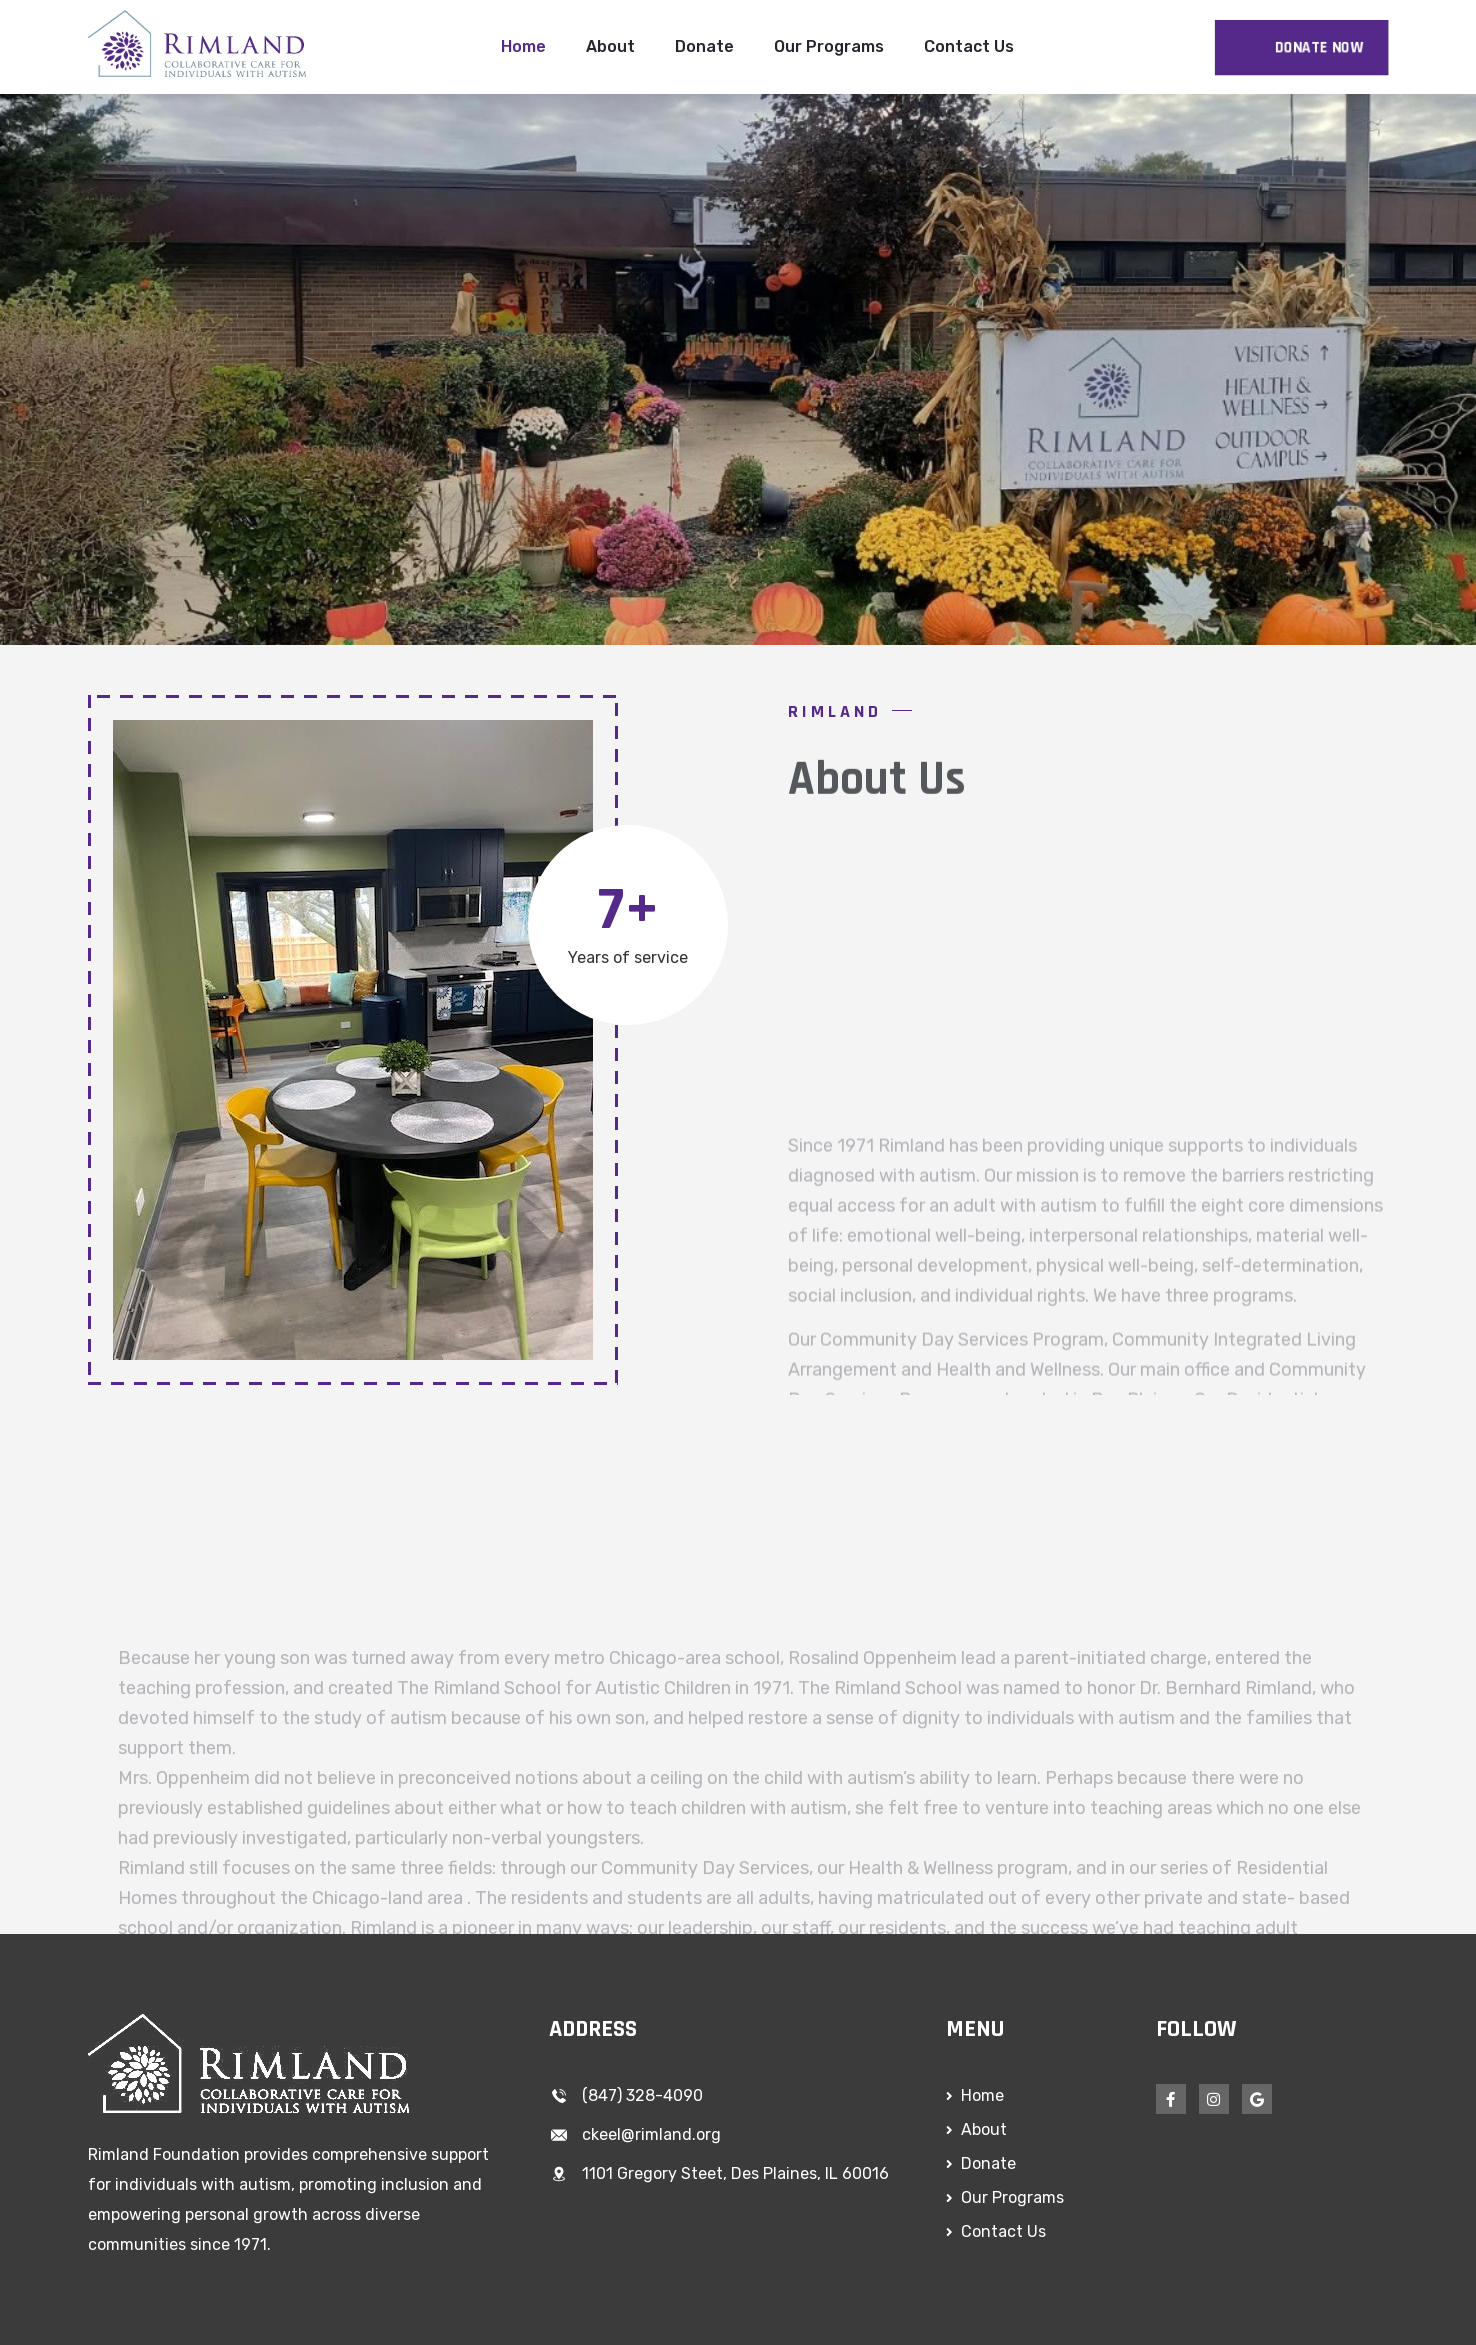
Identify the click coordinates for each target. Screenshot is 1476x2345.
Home (523, 46)
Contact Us (969, 46)
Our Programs (829, 46)
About (610, 46)
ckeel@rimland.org (651, 2134)
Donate (704, 46)
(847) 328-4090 (642, 2095)
